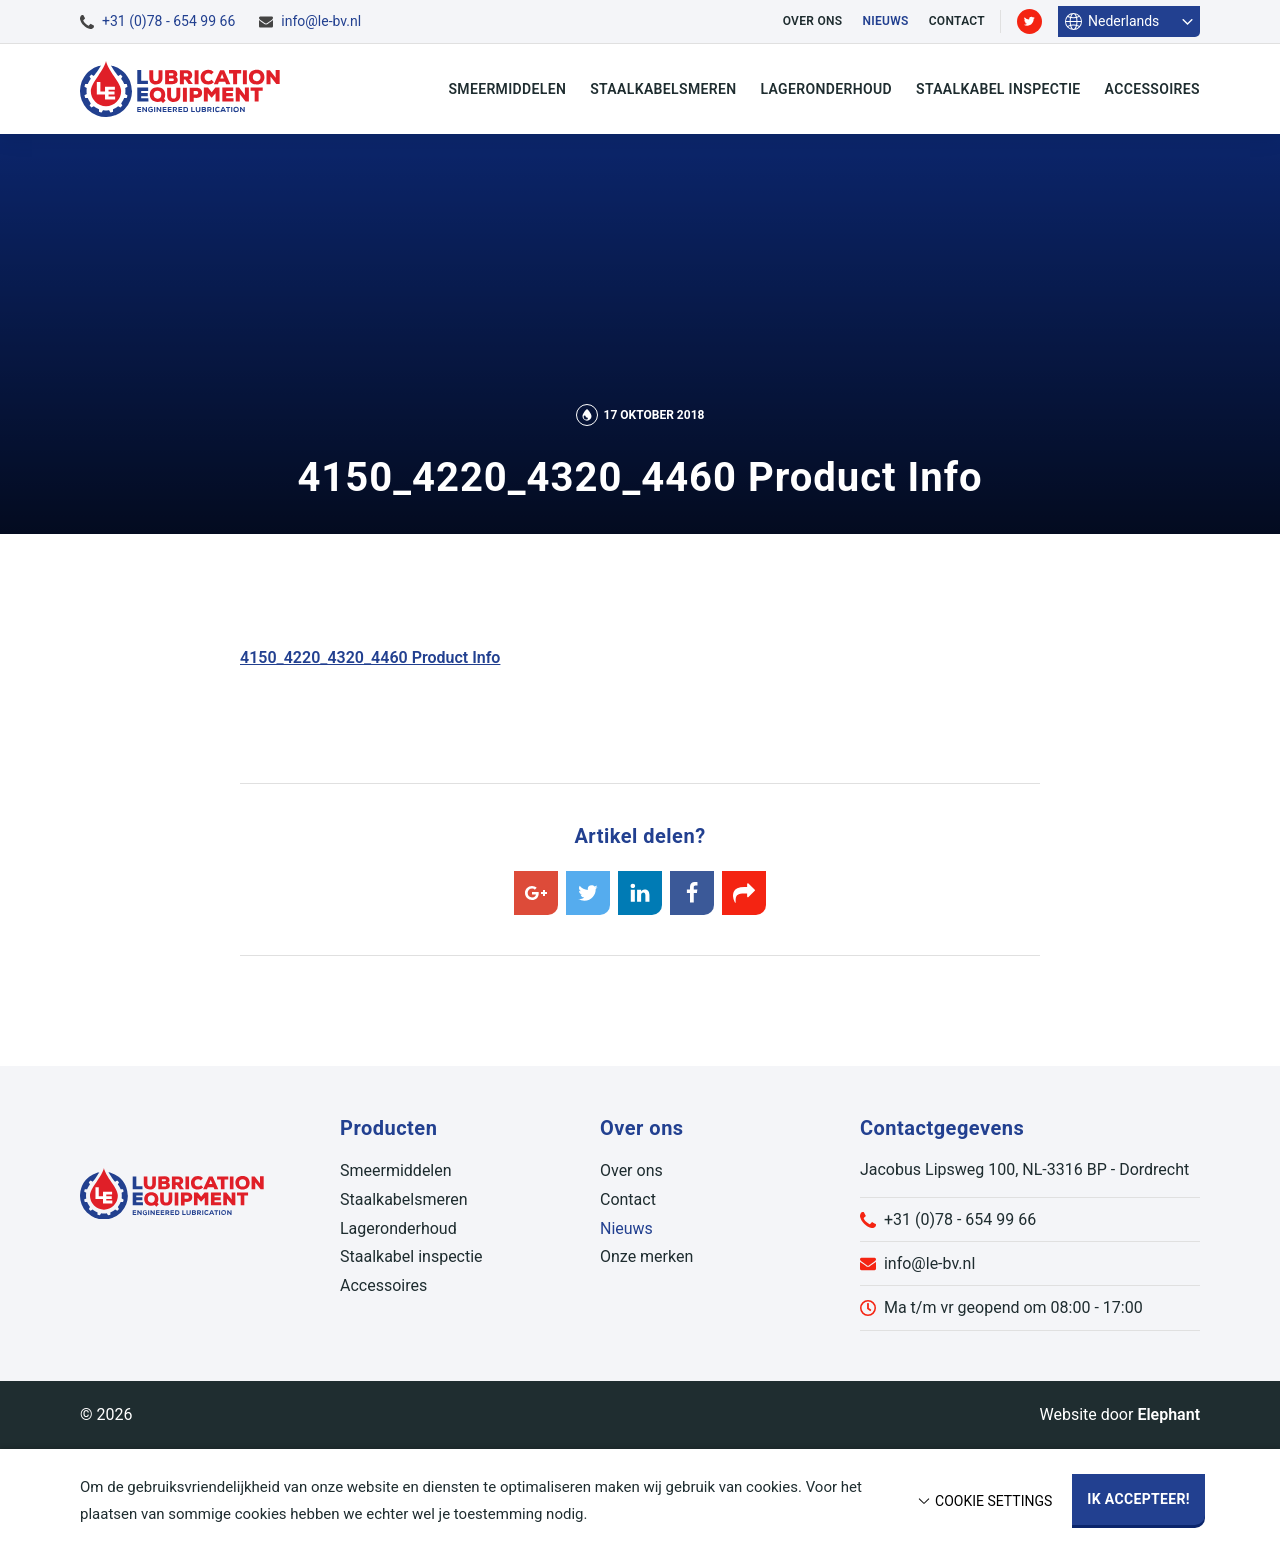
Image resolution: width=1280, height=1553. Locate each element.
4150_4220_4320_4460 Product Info (370, 657)
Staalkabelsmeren (663, 89)
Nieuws (885, 21)
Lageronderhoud (826, 89)
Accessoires (1152, 89)
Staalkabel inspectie (998, 89)
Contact (957, 21)
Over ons (813, 21)
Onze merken (646, 1256)
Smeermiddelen (507, 89)
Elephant (1168, 1414)
